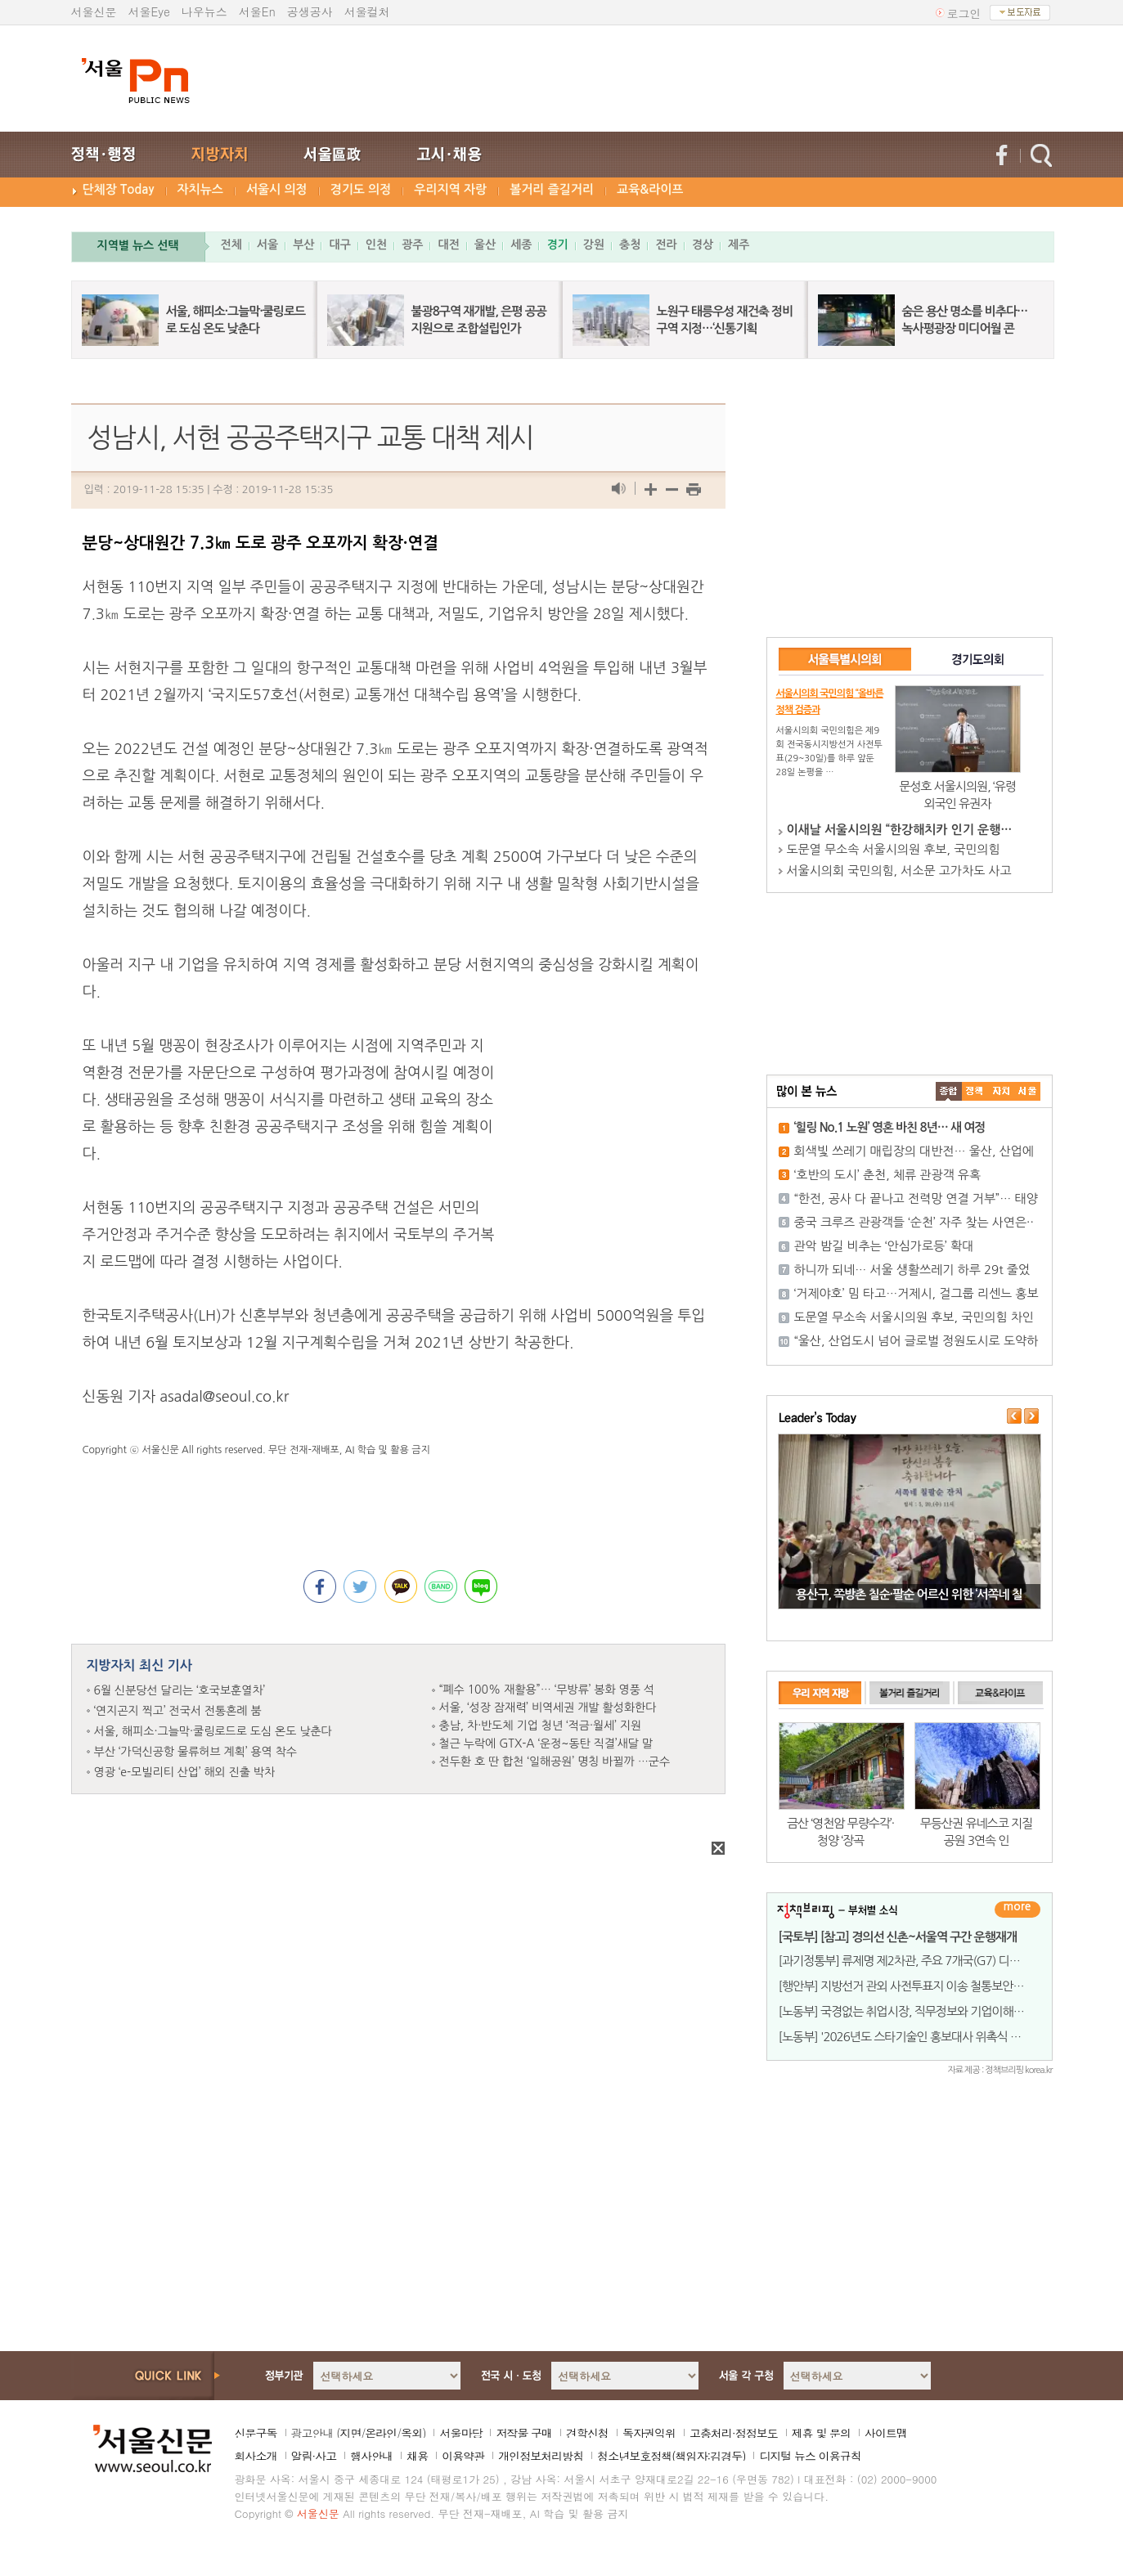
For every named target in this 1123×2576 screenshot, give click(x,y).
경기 (557, 244)
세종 (521, 244)
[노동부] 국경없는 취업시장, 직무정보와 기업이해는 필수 (914, 2011)
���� (949, 1091)
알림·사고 (314, 2456)
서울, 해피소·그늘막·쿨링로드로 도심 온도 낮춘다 (213, 1731)
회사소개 (256, 2456)
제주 (738, 244)
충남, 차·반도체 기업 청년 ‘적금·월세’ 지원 (540, 1725)
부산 (303, 244)
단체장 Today (119, 189)
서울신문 (94, 11)
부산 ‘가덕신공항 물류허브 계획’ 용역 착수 (196, 1751)
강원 (593, 244)
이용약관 (463, 2456)
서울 (267, 244)
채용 (417, 2456)
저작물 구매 (524, 2433)
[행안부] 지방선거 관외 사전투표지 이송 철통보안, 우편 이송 (921, 1986)
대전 (448, 244)
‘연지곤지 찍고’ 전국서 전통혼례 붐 (178, 1711)
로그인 (964, 13)
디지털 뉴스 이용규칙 (809, 2456)
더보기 (1017, 1909)
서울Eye (149, 11)
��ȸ (1027, 1091)
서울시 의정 (277, 189)
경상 (702, 244)
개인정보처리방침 (540, 2456)
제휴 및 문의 (821, 2433)
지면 (350, 2433)
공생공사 (310, 11)
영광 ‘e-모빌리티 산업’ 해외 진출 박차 (185, 1772)
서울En (257, 11)
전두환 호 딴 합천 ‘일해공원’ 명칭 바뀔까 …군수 (555, 1761)
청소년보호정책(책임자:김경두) (671, 2456)
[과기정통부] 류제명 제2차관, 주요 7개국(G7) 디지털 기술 (917, 1960)
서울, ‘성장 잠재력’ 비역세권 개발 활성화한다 (548, 1707)
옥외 (411, 2433)
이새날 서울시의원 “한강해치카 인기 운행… (900, 830)
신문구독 (256, 2433)
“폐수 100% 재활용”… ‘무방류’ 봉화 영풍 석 (546, 1689)
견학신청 (587, 2433)
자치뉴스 (200, 189)
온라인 (381, 2433)
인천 (376, 244)
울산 (485, 244)
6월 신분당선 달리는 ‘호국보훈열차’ (180, 1690)
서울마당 (460, 2433)
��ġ (975, 1091)
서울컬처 (367, 11)
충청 (629, 244)
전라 (665, 244)
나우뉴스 (204, 11)
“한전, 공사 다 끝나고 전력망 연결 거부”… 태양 (916, 1198)
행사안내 (371, 2456)
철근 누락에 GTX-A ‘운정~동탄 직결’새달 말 (546, 1743)
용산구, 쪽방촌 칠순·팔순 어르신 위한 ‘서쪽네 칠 (909, 1594)
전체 (231, 244)
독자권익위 (649, 2433)
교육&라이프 (650, 189)
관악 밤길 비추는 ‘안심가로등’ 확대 (884, 1246)
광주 (412, 244)
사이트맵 (886, 2433)
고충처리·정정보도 (734, 2433)
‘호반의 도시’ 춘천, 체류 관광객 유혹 (888, 1175)
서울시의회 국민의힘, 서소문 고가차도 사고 (899, 870)
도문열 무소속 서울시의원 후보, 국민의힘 (893, 849)
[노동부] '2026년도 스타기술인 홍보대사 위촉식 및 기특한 (917, 2037)
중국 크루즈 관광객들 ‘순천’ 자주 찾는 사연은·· (914, 1222)
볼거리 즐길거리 (552, 189)
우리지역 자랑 (450, 189)
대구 (339, 244)
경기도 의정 (361, 189)
